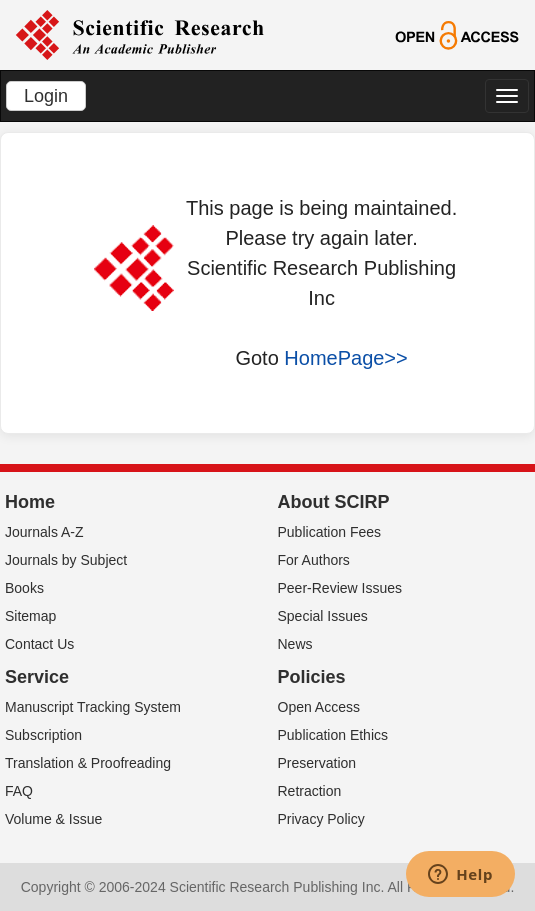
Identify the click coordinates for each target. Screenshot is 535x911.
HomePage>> (345, 358)
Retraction (310, 791)
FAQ (19, 791)
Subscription (43, 735)
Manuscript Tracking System (93, 707)
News (295, 644)
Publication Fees (330, 532)
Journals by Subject (66, 560)
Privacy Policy (321, 819)
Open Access (319, 707)
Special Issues (323, 616)
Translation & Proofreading (88, 763)
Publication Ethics (333, 735)
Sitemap (30, 616)
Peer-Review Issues (340, 588)
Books (24, 588)
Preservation (317, 763)
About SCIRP (334, 502)
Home (30, 502)
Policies (312, 677)
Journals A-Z (44, 532)
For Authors (314, 560)
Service (37, 677)
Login (46, 96)
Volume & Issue (53, 819)
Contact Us (39, 644)
